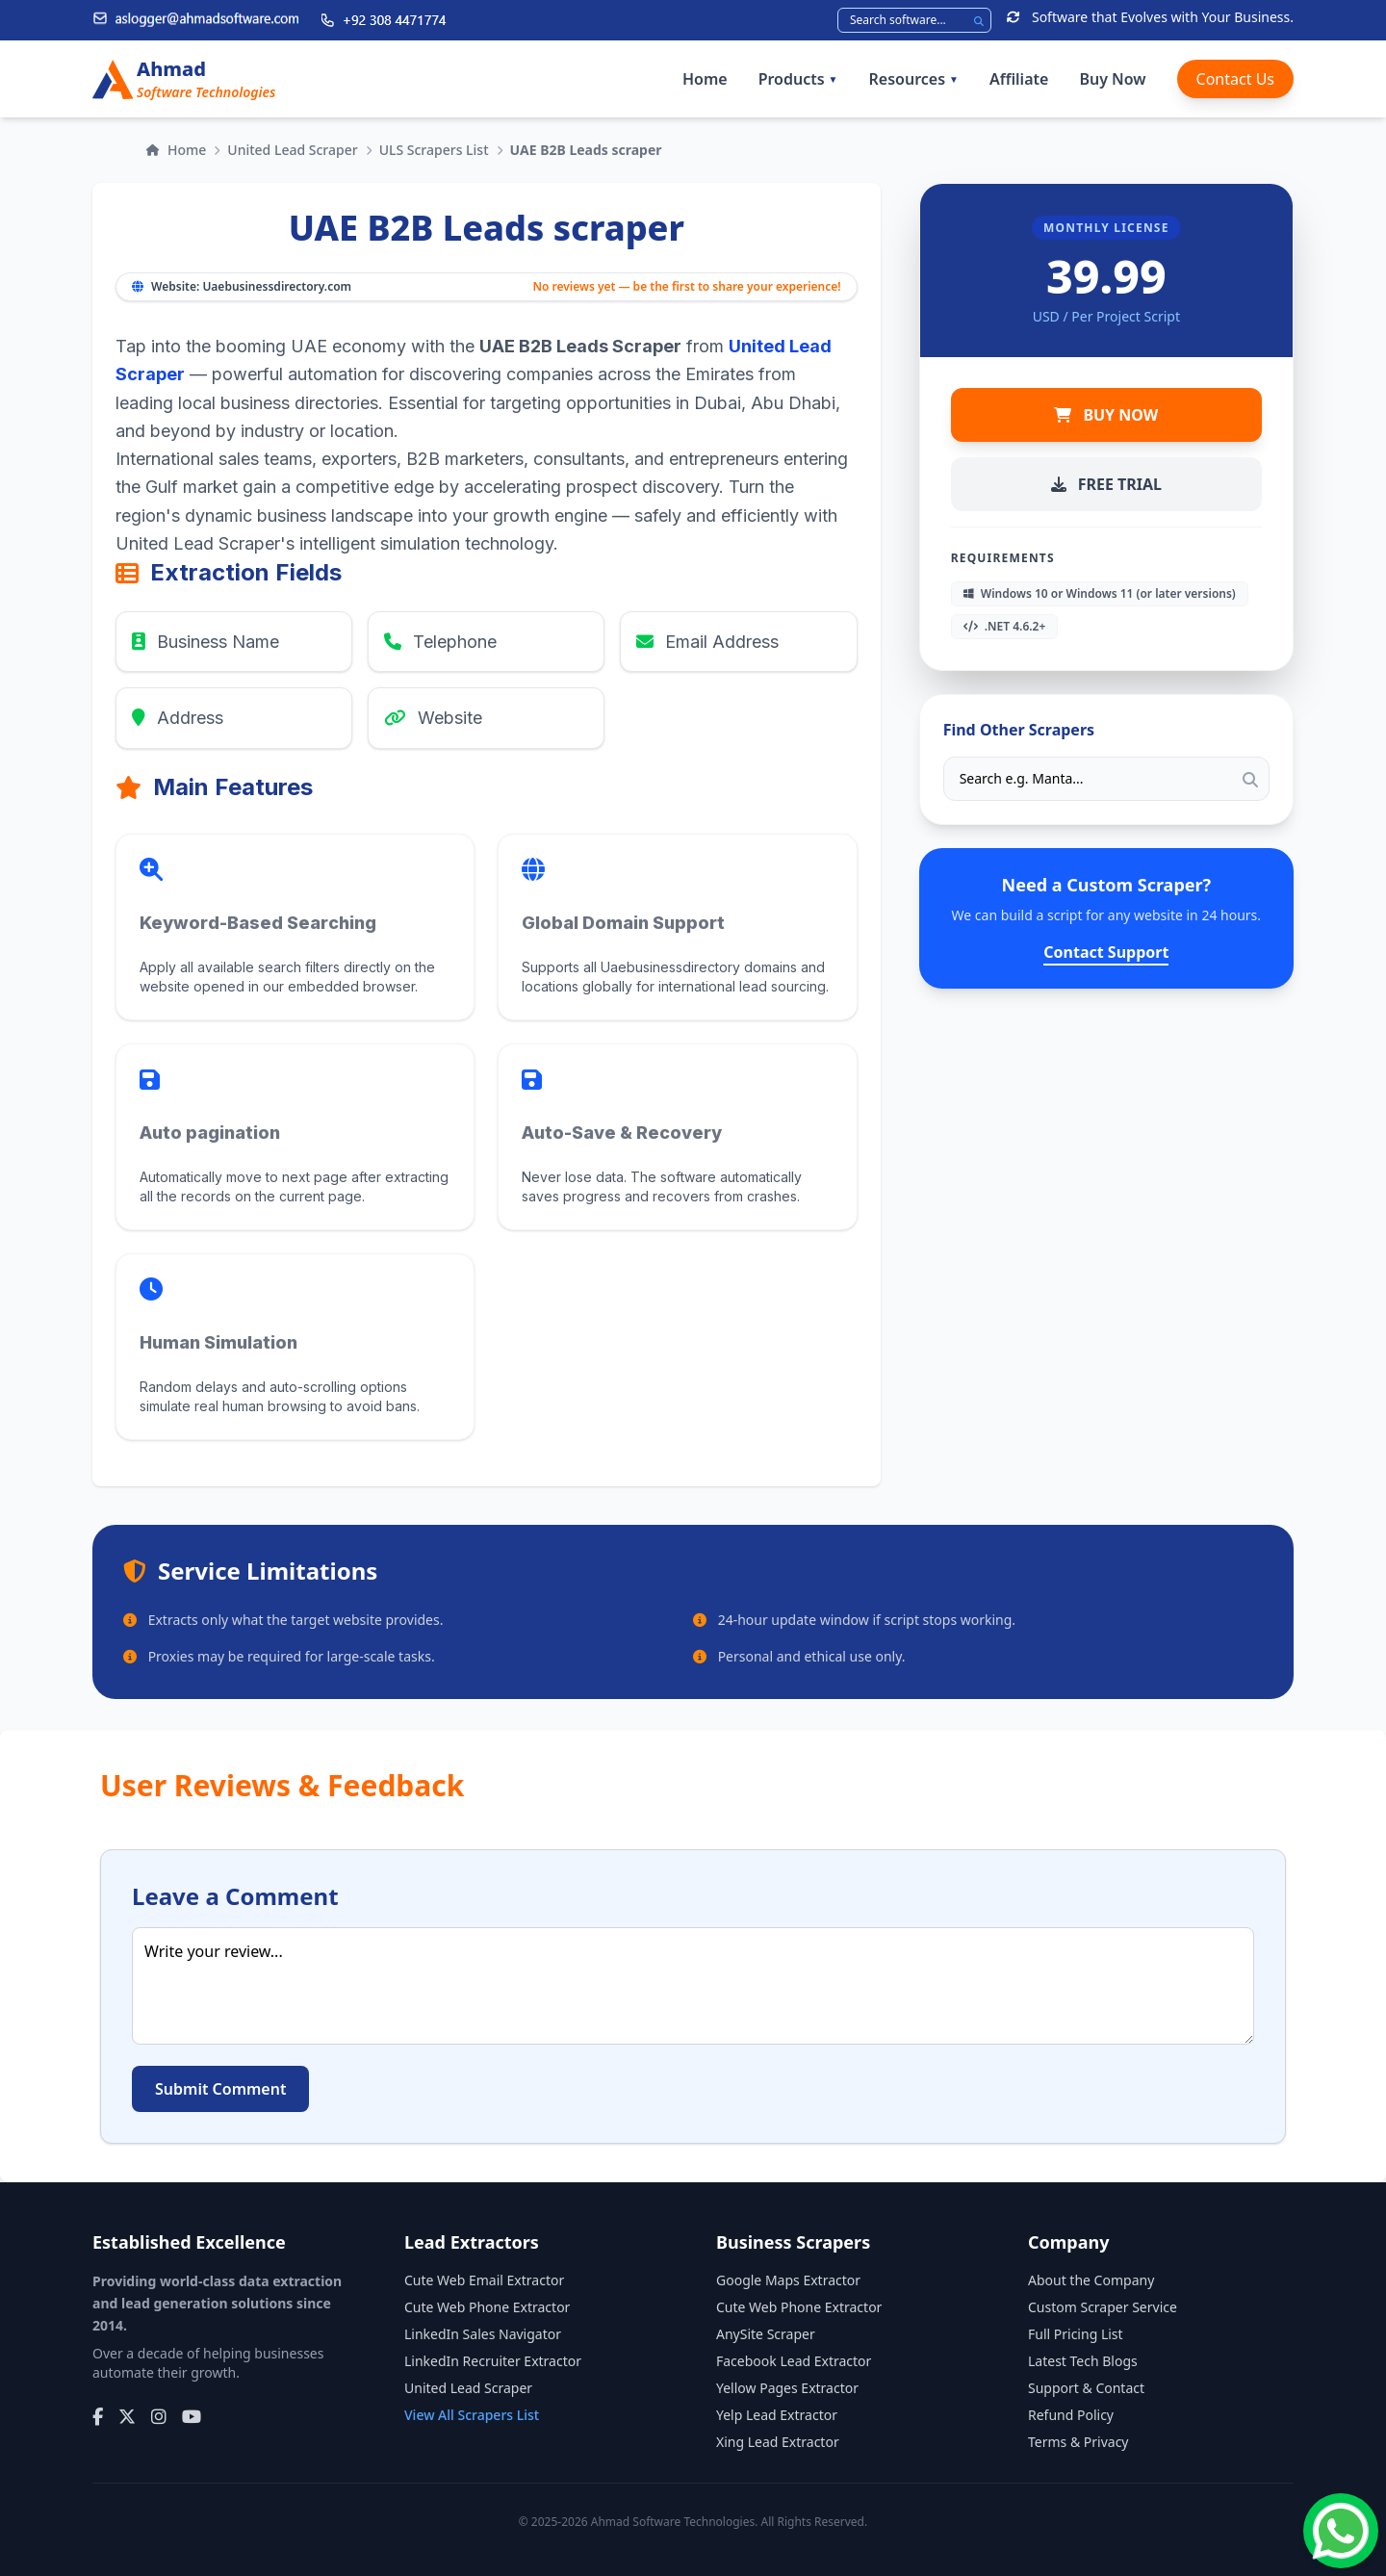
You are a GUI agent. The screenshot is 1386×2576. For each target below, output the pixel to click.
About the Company (1091, 2280)
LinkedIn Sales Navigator (482, 2334)
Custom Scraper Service (1102, 2307)
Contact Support (1105, 952)
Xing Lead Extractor (777, 2442)
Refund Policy (1071, 2415)
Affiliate (1018, 79)
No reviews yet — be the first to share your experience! (686, 287)
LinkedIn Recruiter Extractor (492, 2361)
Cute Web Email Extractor (484, 2280)
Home (705, 79)
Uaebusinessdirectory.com (276, 286)
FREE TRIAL (1106, 484)
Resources (914, 79)
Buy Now (1112, 79)
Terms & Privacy (1078, 2442)
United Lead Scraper (292, 150)
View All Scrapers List (471, 2415)
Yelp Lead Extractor (776, 2415)
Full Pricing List (1075, 2334)
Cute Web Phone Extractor (487, 2307)
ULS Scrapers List (434, 150)
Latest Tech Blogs (1083, 2361)
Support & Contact (1086, 2388)
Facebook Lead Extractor (793, 2361)
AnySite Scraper (765, 2334)
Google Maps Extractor (788, 2280)
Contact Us (1235, 79)
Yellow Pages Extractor (787, 2388)
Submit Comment (220, 2088)
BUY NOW (1106, 414)
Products (798, 79)
